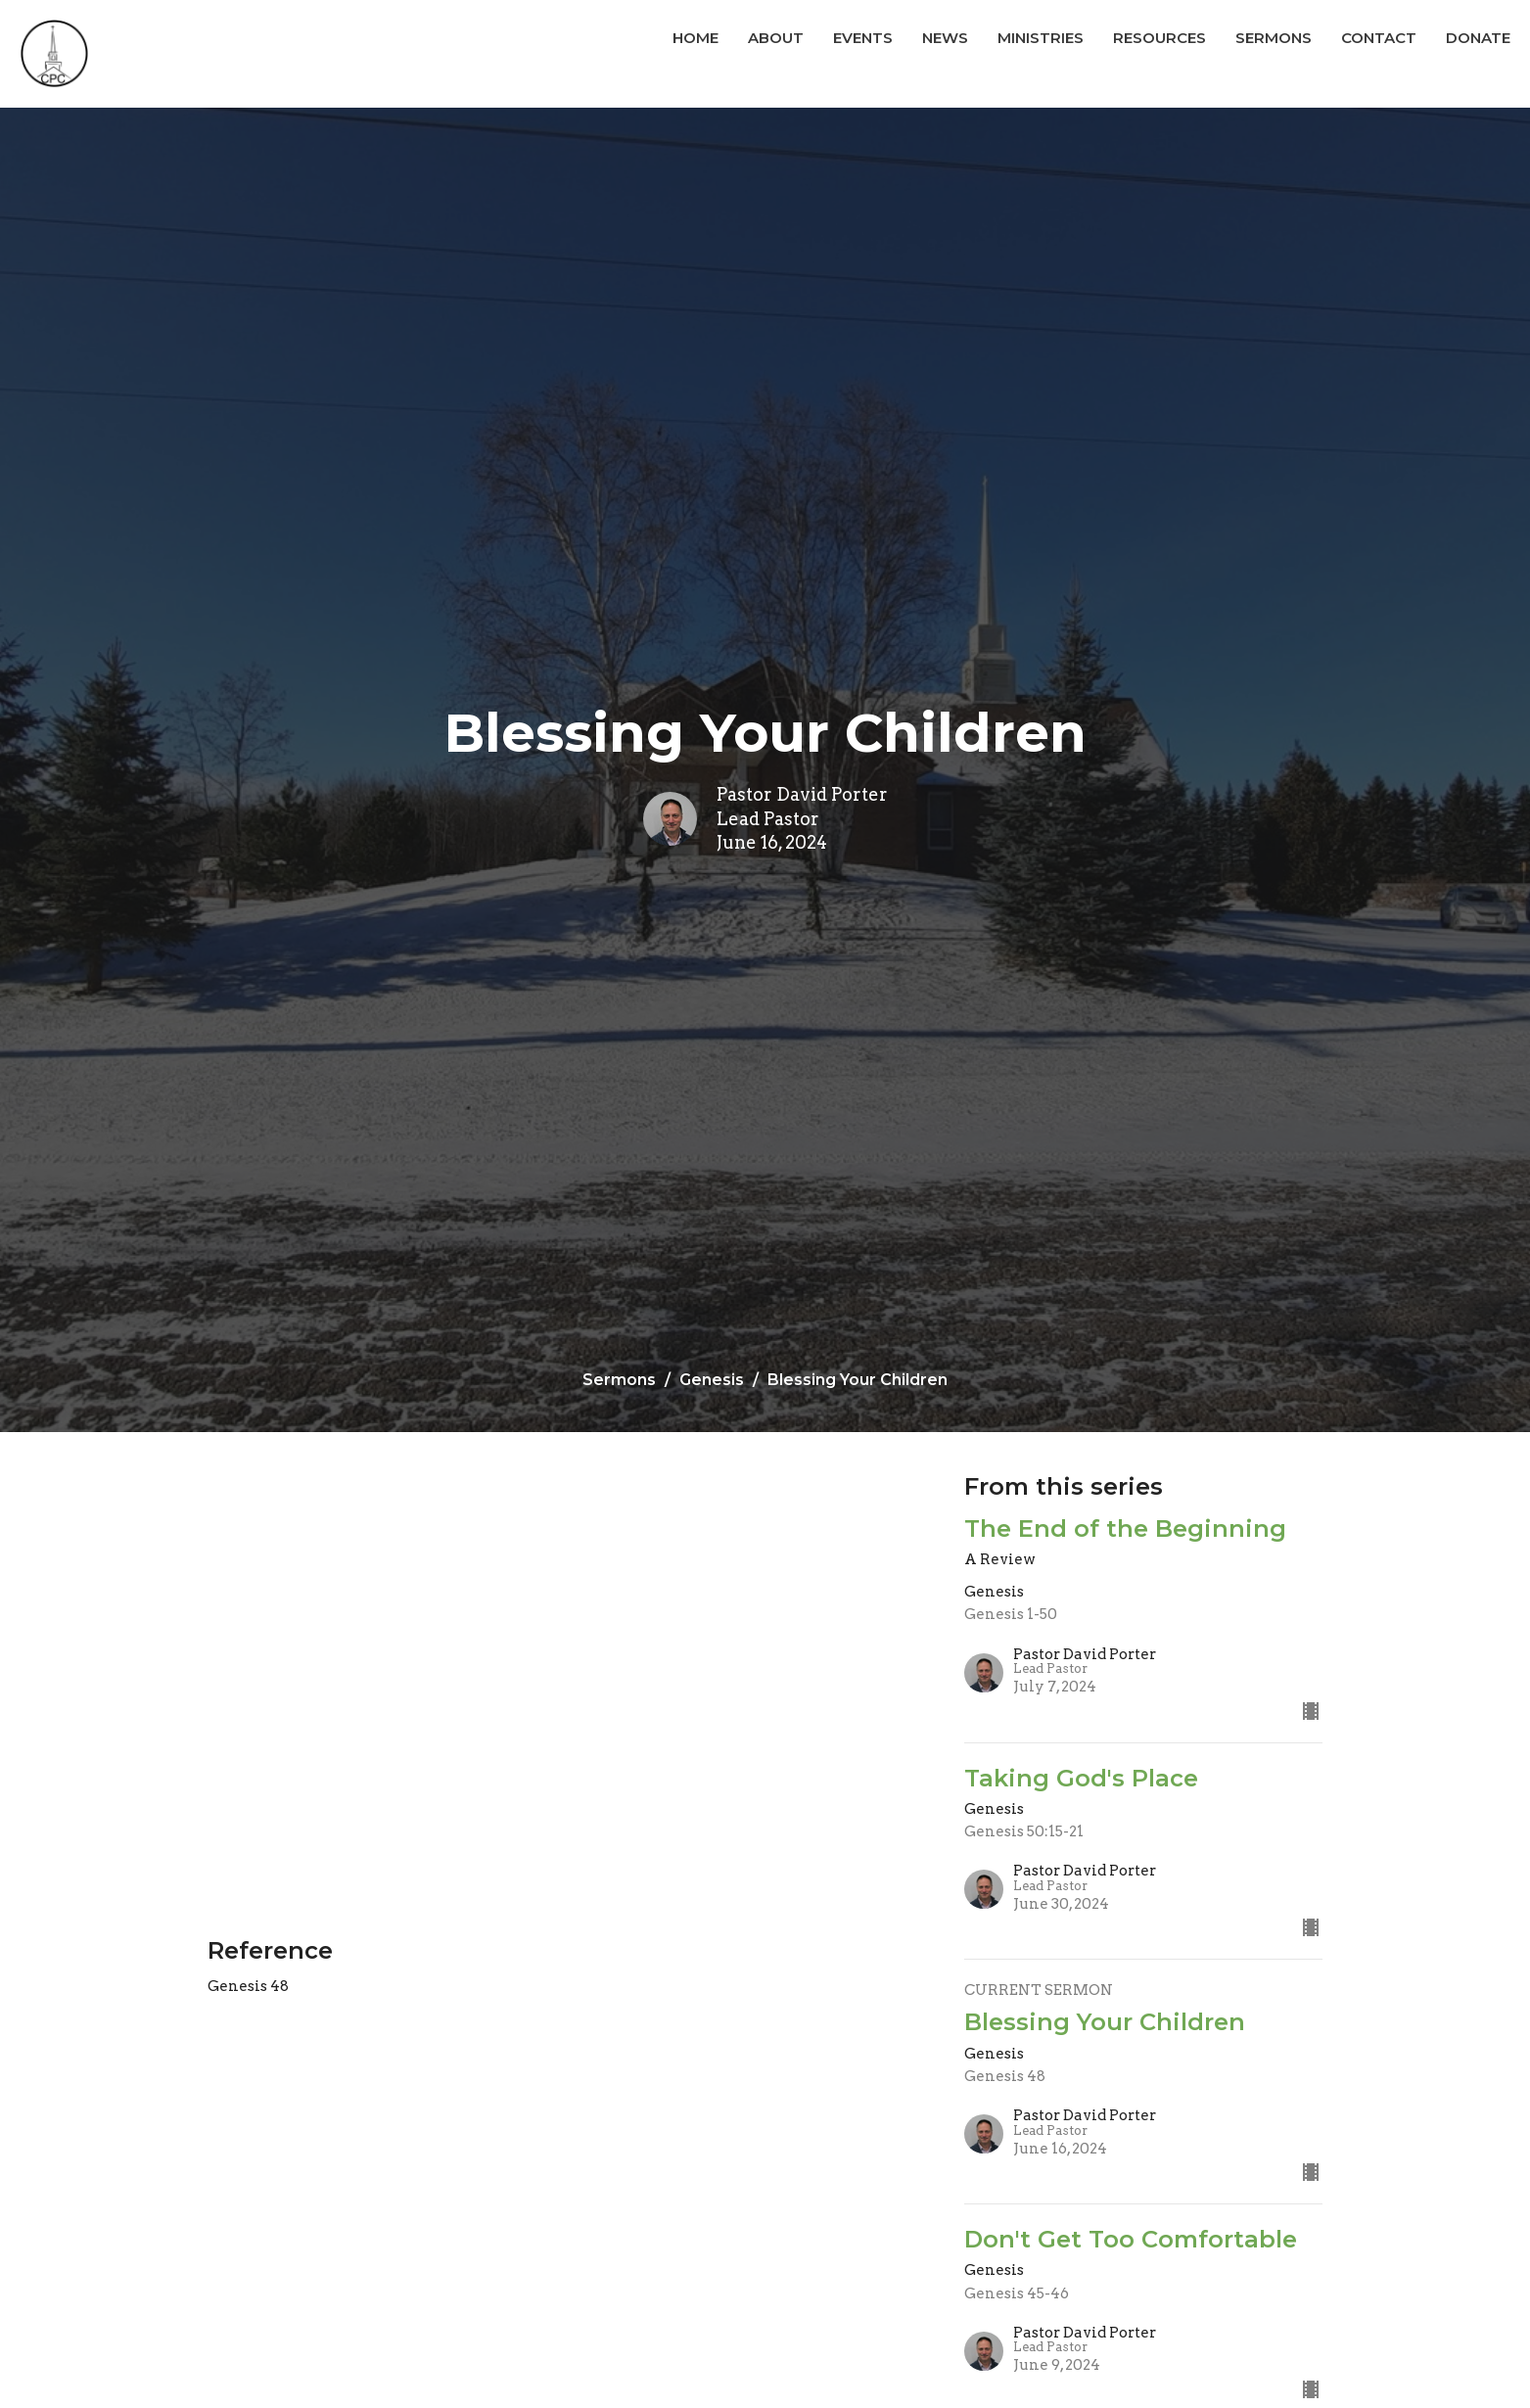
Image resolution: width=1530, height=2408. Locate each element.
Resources (1159, 37)
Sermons (1273, 37)
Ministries (1040, 37)
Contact (1378, 37)
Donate (1478, 37)
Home (695, 37)
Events (863, 37)
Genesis (711, 1379)
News (945, 37)
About (776, 37)
